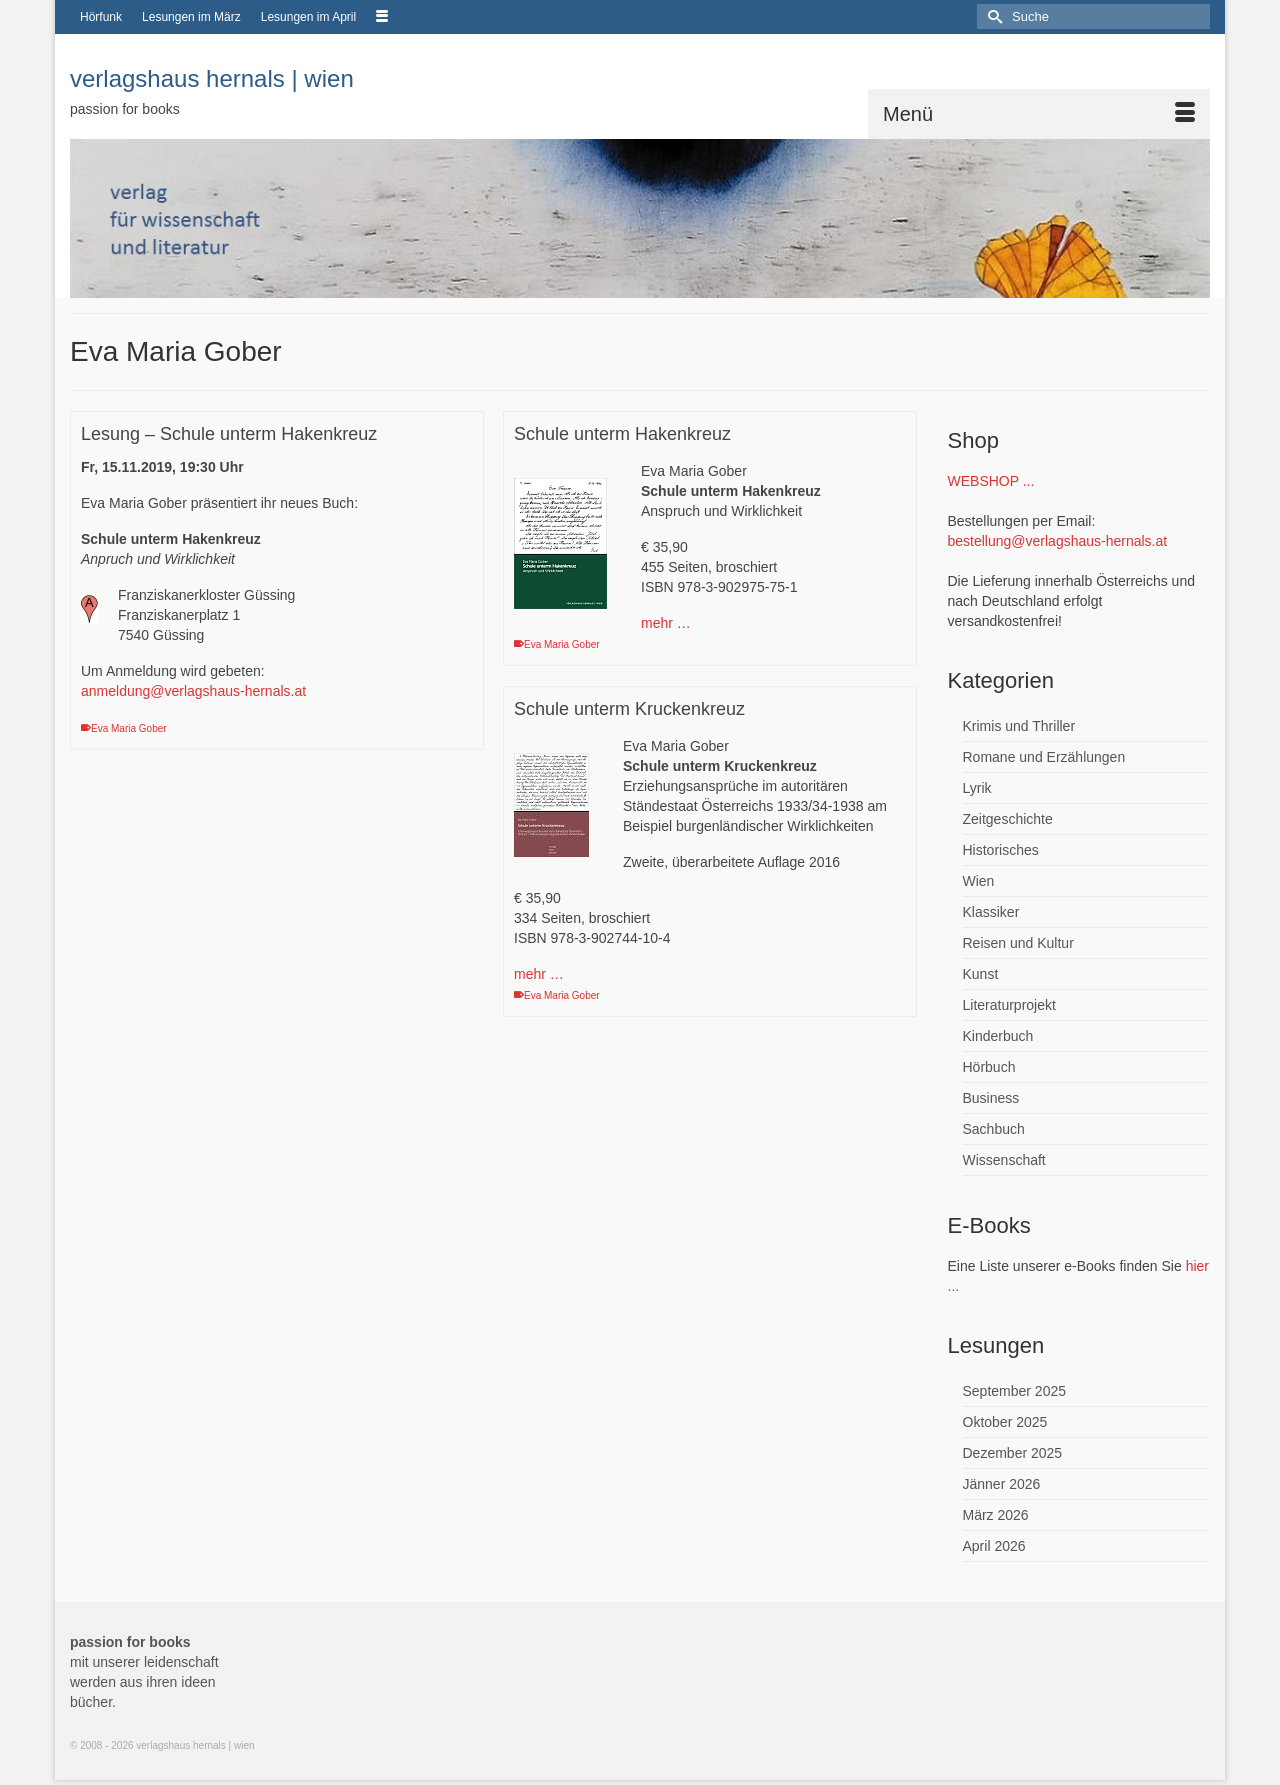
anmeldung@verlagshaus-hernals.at (193, 691)
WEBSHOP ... (991, 481)
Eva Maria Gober (129, 728)
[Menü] (1039, 114)
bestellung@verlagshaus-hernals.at (1058, 541)
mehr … (666, 623)
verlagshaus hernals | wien (212, 78)
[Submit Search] (992, 16)
